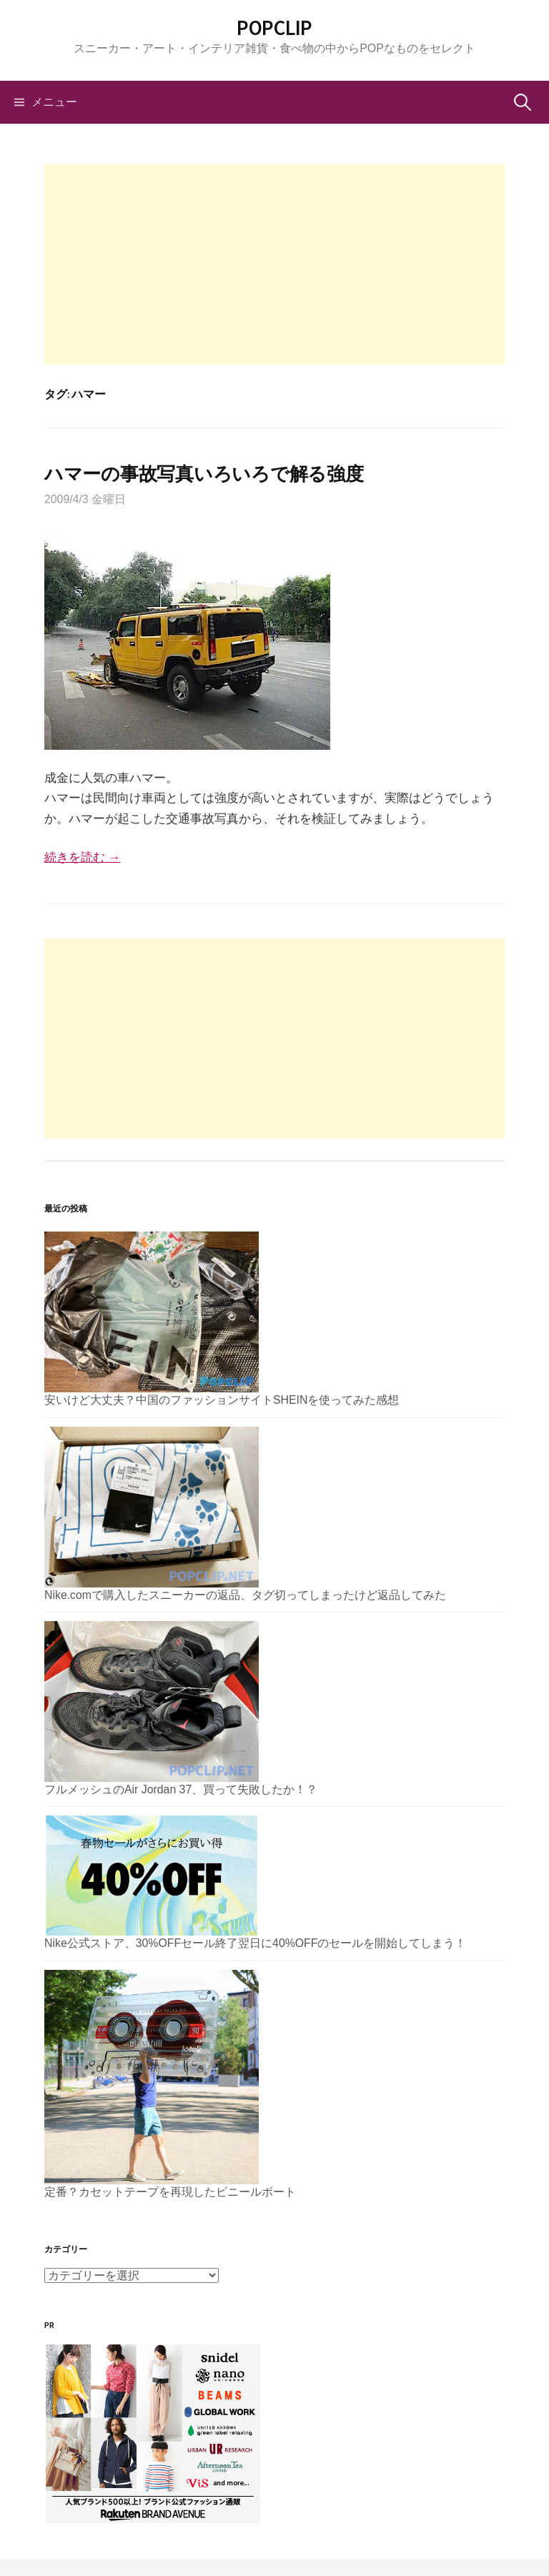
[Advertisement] (274, 264)
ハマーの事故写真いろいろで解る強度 (204, 473)
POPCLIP (274, 27)
